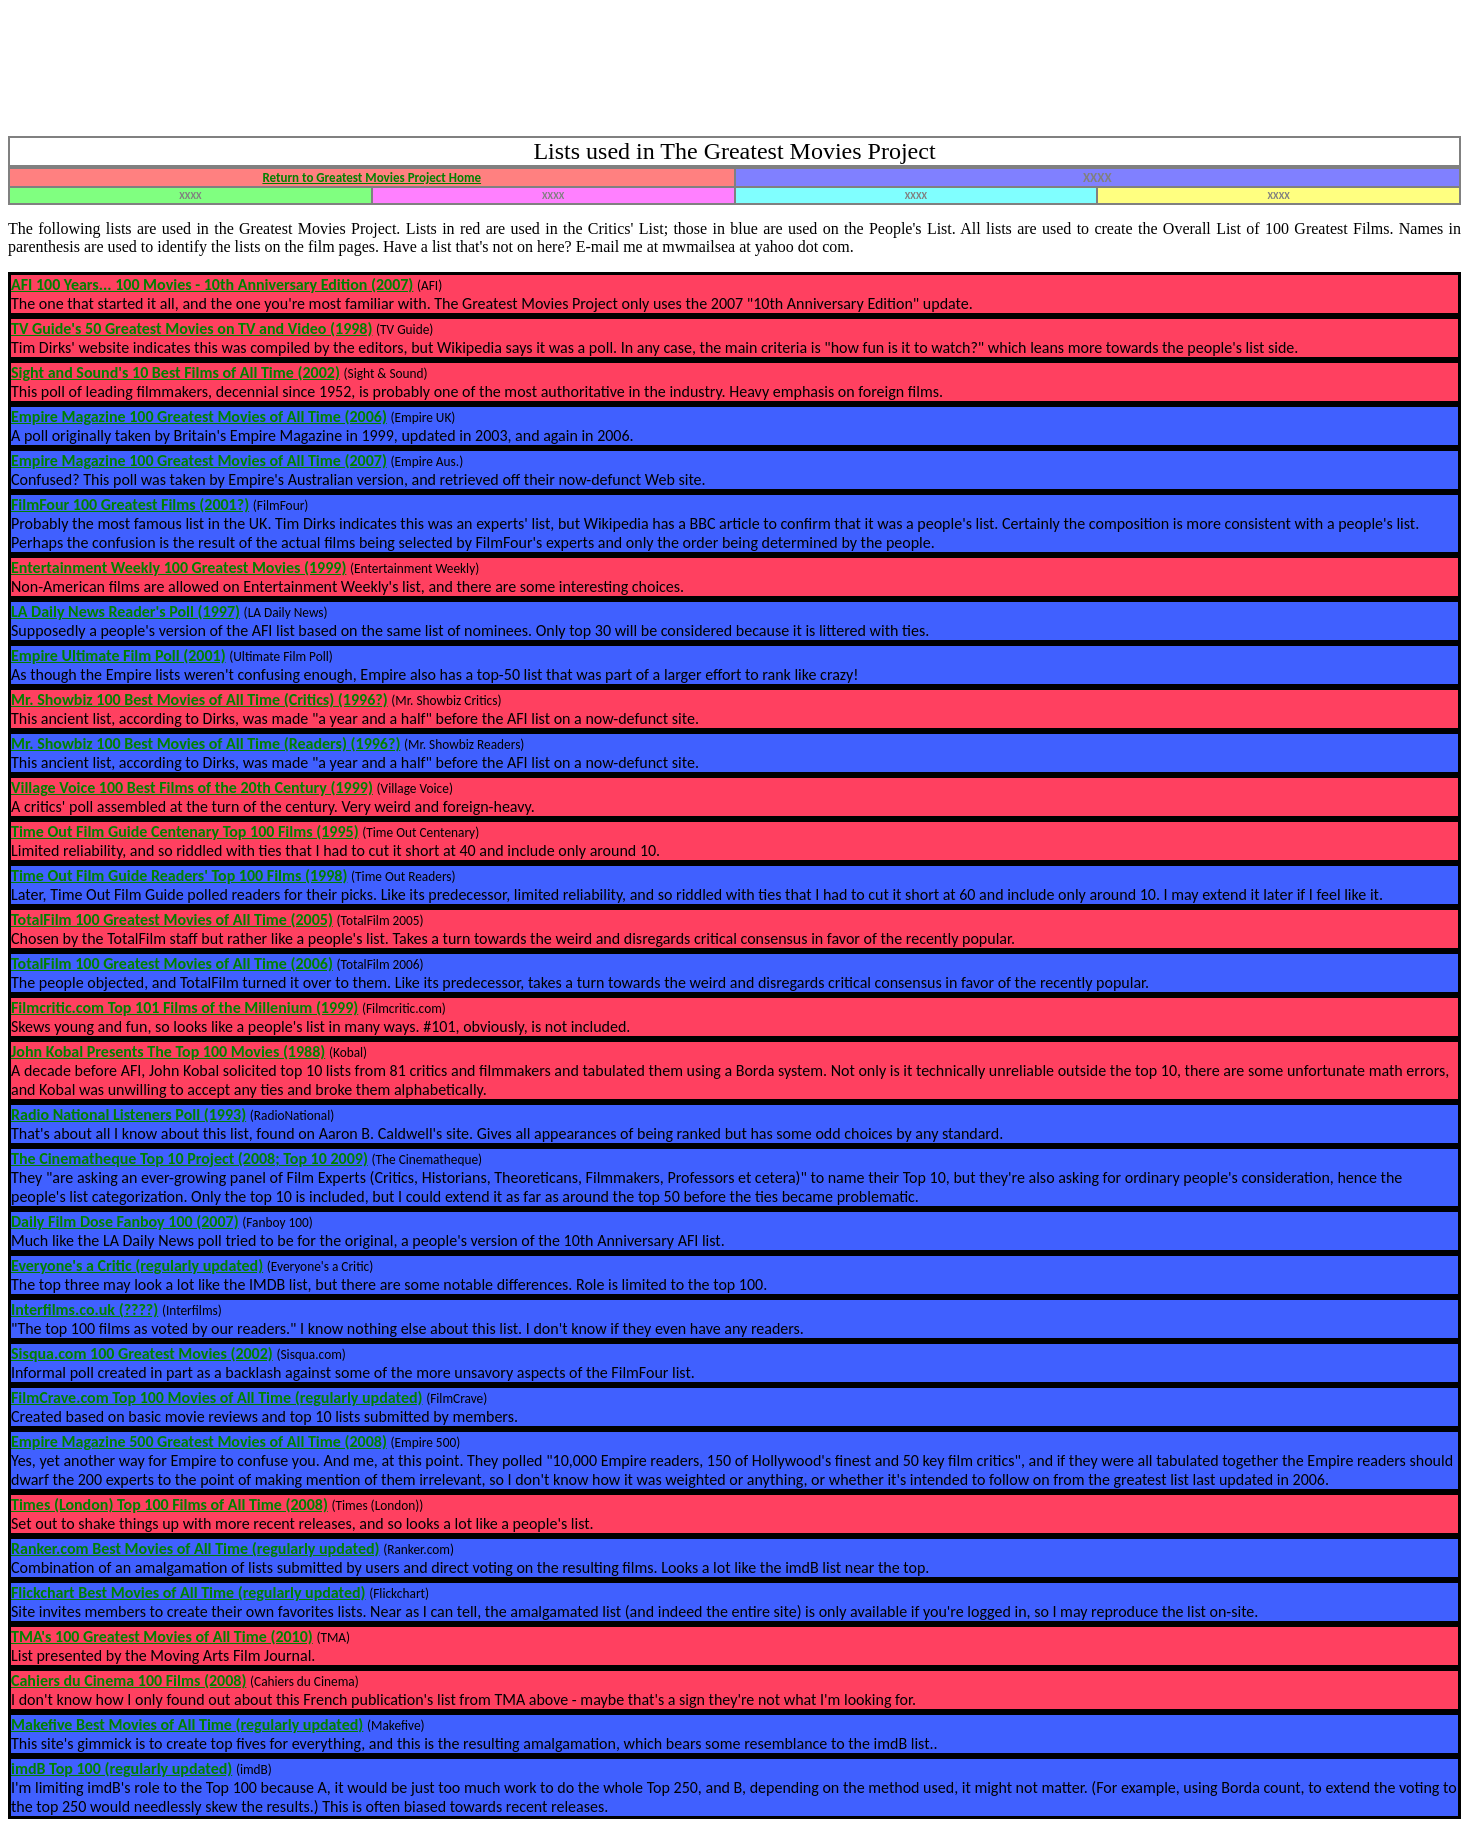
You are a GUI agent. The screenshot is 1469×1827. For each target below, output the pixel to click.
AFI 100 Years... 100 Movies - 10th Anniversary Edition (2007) (212, 284)
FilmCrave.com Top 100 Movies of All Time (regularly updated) (217, 1397)
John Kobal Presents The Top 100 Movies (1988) (168, 1051)
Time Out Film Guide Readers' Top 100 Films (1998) (179, 875)
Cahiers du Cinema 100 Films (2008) (128, 1680)
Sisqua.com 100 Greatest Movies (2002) (142, 1353)
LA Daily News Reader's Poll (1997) (125, 611)
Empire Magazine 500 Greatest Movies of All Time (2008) (199, 1441)
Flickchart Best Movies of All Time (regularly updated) (188, 1592)
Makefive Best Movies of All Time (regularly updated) (187, 1724)
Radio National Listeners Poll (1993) (128, 1114)
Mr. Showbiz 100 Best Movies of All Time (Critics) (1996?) (199, 699)
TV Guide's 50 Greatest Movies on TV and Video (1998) (191, 328)
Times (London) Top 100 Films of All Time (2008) (169, 1504)
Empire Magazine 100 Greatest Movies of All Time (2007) (199, 460)
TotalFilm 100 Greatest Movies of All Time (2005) (172, 919)
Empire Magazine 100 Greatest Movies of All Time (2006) (199, 416)
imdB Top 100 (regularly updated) (121, 1768)
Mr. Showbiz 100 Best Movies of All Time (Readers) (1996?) (205, 743)
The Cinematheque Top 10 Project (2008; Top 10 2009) (189, 1158)
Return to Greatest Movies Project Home (371, 177)
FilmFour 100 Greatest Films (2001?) (130, 504)
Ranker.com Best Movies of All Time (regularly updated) (195, 1548)
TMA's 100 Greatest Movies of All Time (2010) (162, 1636)
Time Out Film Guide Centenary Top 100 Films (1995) (185, 831)
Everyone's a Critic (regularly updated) (137, 1265)
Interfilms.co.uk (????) (84, 1309)
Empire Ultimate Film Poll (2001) (118, 655)
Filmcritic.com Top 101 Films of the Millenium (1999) (184, 1007)
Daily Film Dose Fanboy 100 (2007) (125, 1221)
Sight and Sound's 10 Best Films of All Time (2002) (175, 372)
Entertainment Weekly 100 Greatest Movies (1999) (178, 567)
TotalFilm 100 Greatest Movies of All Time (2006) (172, 963)
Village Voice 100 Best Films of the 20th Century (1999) (192, 787)
